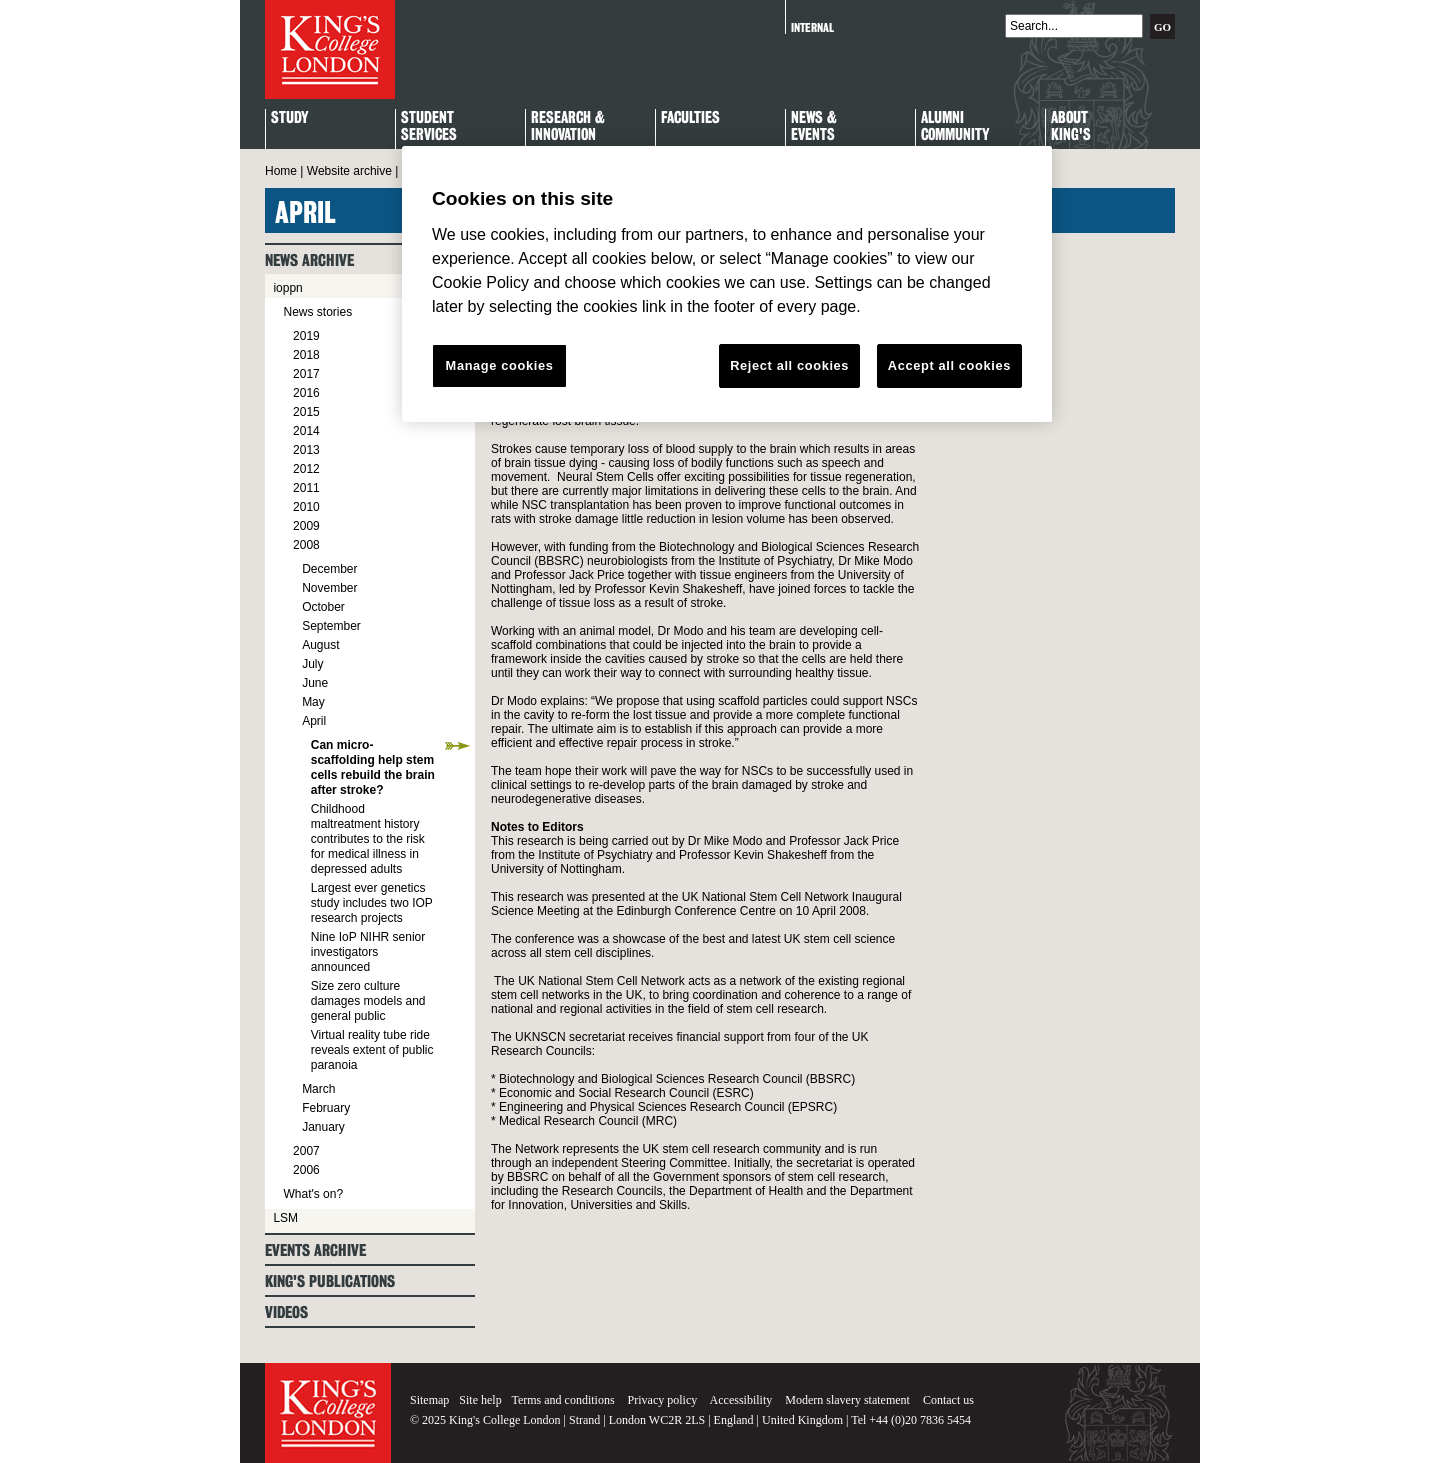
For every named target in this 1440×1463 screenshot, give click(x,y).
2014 (306, 431)
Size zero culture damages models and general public (368, 1001)
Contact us (948, 1400)
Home (281, 171)
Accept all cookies (949, 365)
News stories (317, 312)
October (323, 607)
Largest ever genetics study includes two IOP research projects (372, 903)
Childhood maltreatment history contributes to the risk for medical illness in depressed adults (368, 839)
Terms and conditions (562, 1400)
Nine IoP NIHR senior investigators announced (368, 952)
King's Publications (330, 1281)
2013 (306, 450)
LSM (285, 1218)
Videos (286, 1312)
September (331, 626)
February (326, 1108)
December (329, 569)
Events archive (315, 1250)
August (320, 645)
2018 (306, 355)
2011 (306, 488)
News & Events (814, 127)
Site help (480, 1400)
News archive (309, 260)
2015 (306, 412)
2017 (306, 374)
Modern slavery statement (847, 1400)
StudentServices (429, 127)
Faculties (690, 118)
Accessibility (741, 1400)
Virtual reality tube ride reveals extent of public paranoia (372, 1050)
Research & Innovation (568, 127)
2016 (306, 393)
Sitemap (429, 1400)
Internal (812, 27)
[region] (727, 284)
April (314, 721)
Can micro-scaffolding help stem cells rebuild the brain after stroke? (373, 767)
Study (289, 118)
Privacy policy (663, 1400)
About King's (1071, 127)
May (313, 702)
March (318, 1089)
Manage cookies (500, 365)
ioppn (287, 288)
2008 (306, 545)
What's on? (313, 1194)
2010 (306, 507)
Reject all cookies (789, 365)
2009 (306, 526)
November (329, 588)
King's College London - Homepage (330, 49)
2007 (306, 1151)
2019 (306, 336)
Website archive (349, 171)
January (323, 1127)
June (315, 683)
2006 (306, 1170)
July (312, 664)
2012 (306, 469)
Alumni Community (955, 127)
